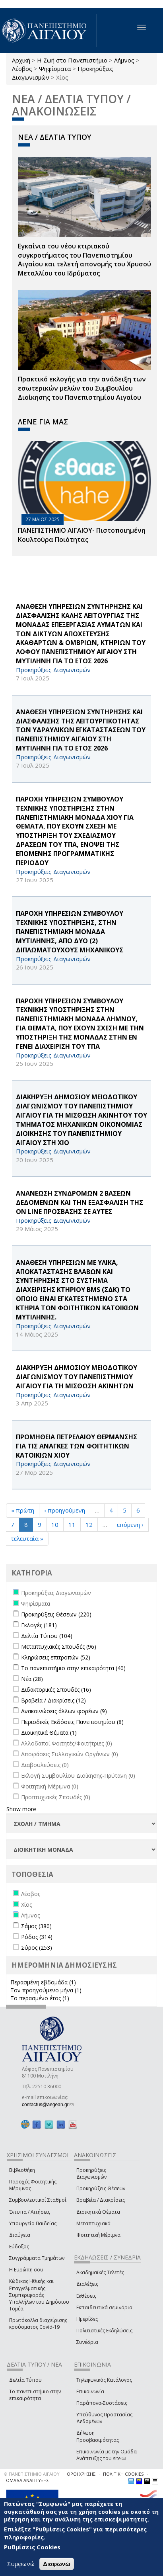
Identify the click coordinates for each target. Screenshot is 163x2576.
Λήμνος (124, 60)
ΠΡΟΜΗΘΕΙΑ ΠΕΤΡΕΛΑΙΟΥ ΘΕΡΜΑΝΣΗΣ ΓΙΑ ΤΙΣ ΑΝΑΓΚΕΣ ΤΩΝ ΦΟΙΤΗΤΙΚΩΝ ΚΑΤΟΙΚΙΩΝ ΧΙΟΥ (76, 1446)
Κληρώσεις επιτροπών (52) (55, 1657)
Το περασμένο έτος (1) (39, 1998)
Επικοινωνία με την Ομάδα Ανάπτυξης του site (106, 2455)
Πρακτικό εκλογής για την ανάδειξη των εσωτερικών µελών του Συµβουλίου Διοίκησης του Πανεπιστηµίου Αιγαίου (82, 388)
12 (89, 1524)
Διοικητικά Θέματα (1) (49, 1732)
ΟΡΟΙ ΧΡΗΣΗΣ (81, 2474)
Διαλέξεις (87, 2284)
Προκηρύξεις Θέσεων (100, 2188)
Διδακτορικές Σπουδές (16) (56, 1689)
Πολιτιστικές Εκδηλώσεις (104, 2330)
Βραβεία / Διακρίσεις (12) (53, 1700)
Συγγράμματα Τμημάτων (36, 2258)
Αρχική (21, 60)
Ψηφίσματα (55, 68)
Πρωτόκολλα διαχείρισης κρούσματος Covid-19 (38, 2323)
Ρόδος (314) (36, 1937)
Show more (21, 1809)
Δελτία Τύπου (25, 2380)
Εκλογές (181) (39, 1625)
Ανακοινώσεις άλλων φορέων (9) (64, 1711)
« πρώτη (22, 1510)
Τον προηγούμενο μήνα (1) (46, 1990)
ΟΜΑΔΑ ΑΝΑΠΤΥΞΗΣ (27, 2480)
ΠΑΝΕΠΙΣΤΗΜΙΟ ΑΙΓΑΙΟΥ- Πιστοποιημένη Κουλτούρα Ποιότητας (82, 535)
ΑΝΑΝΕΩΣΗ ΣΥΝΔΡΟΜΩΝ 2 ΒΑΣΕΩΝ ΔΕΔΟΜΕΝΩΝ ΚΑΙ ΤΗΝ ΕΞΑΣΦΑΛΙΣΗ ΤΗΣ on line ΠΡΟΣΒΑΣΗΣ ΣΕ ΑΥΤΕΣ (79, 1202)
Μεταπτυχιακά (93, 2223)
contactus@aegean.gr (48, 2104)
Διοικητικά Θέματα (98, 2212)
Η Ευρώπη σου (26, 2269)
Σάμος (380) (36, 1926)
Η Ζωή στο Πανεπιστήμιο (72, 60)
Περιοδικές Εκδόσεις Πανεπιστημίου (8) (72, 1722)
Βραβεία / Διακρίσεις (100, 2200)
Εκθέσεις (86, 2296)
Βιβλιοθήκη (22, 2170)
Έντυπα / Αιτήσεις (29, 2212)
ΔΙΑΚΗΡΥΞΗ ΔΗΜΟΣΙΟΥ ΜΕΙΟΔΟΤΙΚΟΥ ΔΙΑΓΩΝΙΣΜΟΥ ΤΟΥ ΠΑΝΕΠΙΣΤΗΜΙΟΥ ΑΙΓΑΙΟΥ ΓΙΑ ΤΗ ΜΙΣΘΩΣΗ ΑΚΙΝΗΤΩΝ (76, 1376)
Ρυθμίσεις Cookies (32, 2549)
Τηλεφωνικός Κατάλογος (104, 2380)
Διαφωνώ (56, 2565)
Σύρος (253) (36, 1947)
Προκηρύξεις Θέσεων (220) (56, 1614)
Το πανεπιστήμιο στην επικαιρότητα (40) (73, 1668)
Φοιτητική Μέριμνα (98, 2235)
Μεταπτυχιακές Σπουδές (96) (58, 1646)
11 (72, 1524)
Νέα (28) (32, 1679)
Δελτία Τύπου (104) (46, 1636)
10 (54, 1524)
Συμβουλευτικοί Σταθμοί (37, 2200)
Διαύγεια (19, 2235)
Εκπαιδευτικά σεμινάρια (104, 2307)
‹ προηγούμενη (64, 1510)
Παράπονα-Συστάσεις (101, 2403)
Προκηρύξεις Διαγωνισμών (91, 2173)
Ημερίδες (87, 2319)
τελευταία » (27, 1538)
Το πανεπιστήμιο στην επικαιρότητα (35, 2395)
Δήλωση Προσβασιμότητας (97, 2436)
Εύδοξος (19, 2246)
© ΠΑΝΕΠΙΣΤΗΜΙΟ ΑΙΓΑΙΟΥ (32, 2474)
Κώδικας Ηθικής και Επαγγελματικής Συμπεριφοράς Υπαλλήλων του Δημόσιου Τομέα (39, 2295)
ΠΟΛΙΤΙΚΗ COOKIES (123, 2474)
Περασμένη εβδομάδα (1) (43, 1982)
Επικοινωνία (90, 2391)
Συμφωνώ (21, 2565)
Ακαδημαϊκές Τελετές (100, 2272)
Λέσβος (22, 68)
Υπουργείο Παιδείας (32, 2223)
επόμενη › (130, 1524)
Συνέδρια (87, 2342)
